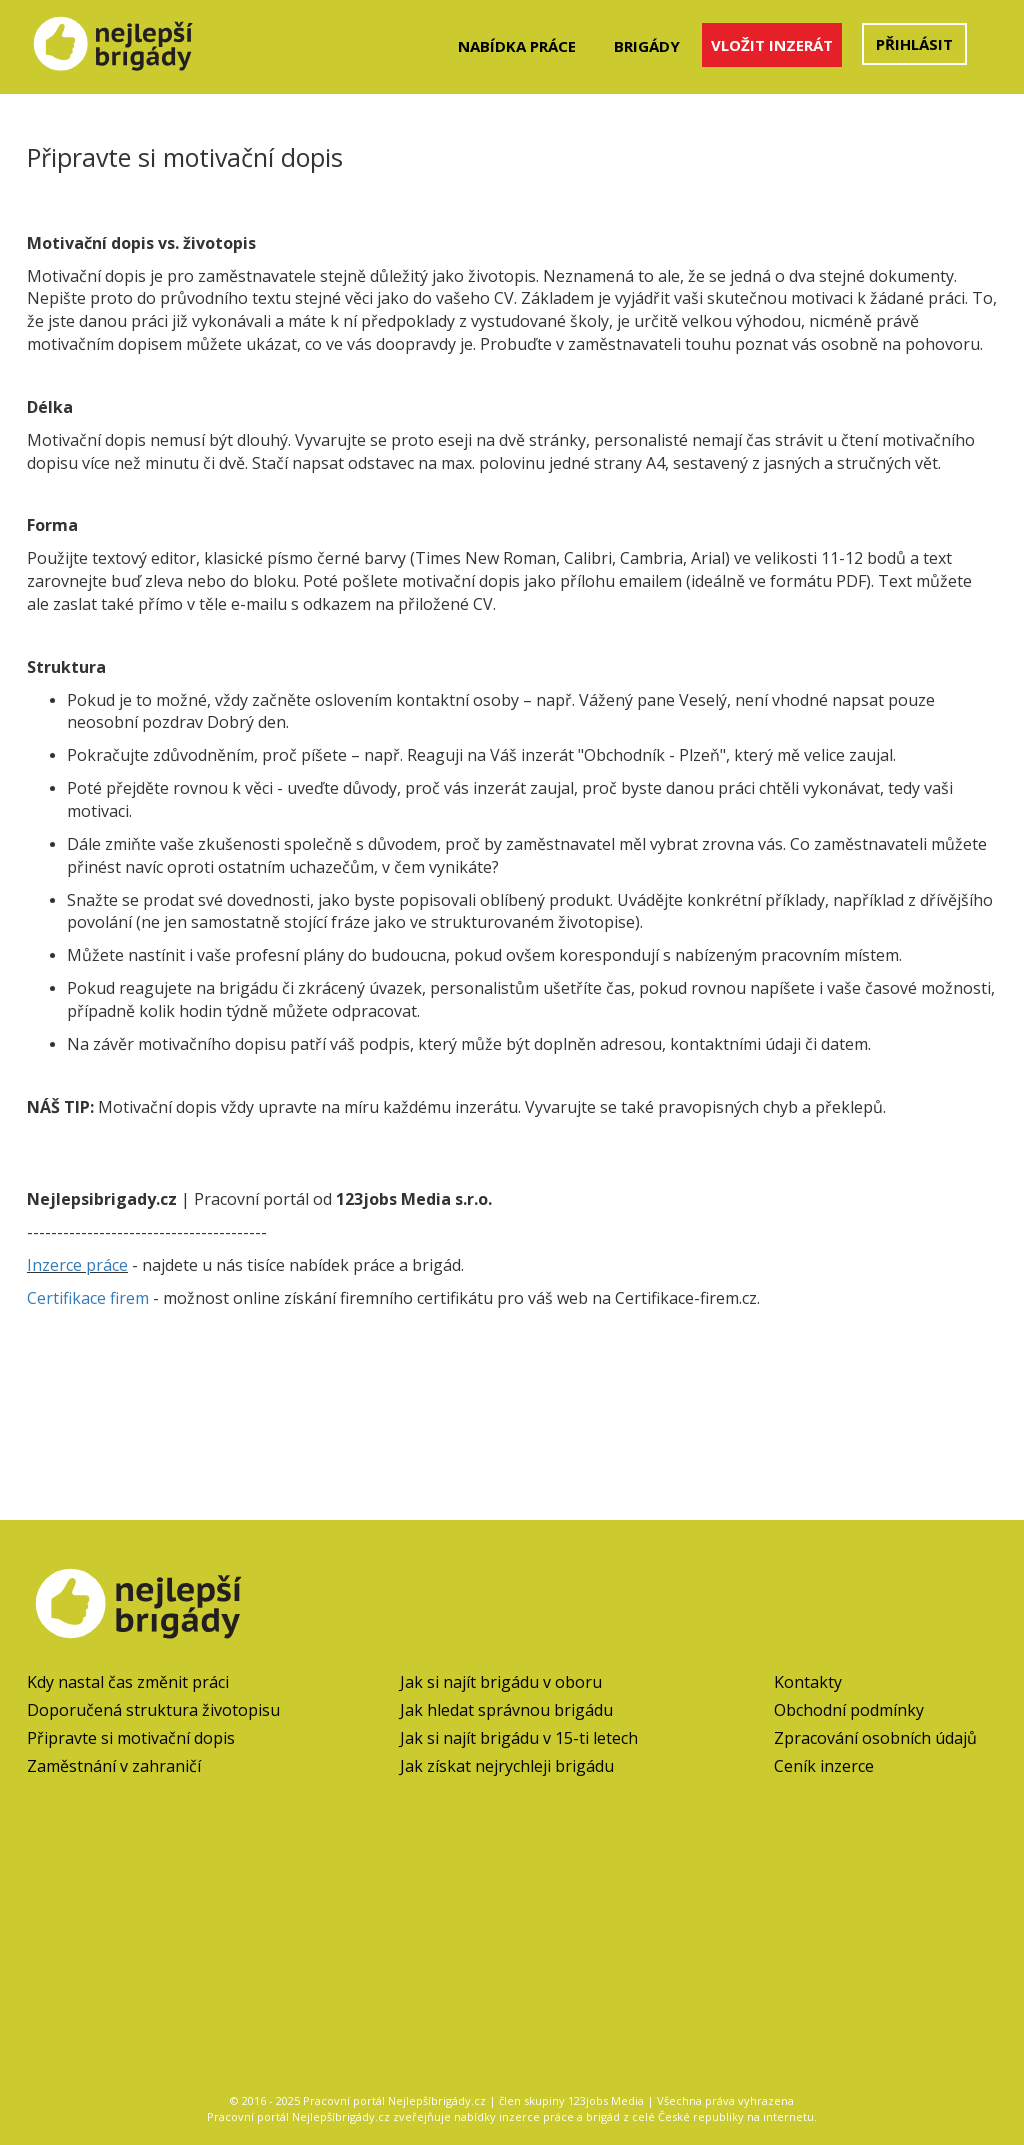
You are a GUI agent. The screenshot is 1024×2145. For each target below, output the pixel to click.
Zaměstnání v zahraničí (114, 1766)
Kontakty (808, 1682)
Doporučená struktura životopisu (153, 1710)
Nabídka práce (517, 46)
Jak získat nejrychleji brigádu (507, 1766)
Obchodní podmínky (849, 1710)
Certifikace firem (88, 1298)
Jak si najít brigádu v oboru (501, 1682)
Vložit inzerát (772, 45)
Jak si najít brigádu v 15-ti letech (519, 1738)
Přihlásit (914, 44)
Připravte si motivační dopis (131, 1738)
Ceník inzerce (824, 1766)
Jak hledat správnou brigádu (506, 1710)
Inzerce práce (77, 1265)
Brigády (647, 46)
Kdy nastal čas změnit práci (128, 1682)
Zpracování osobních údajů (875, 1738)
